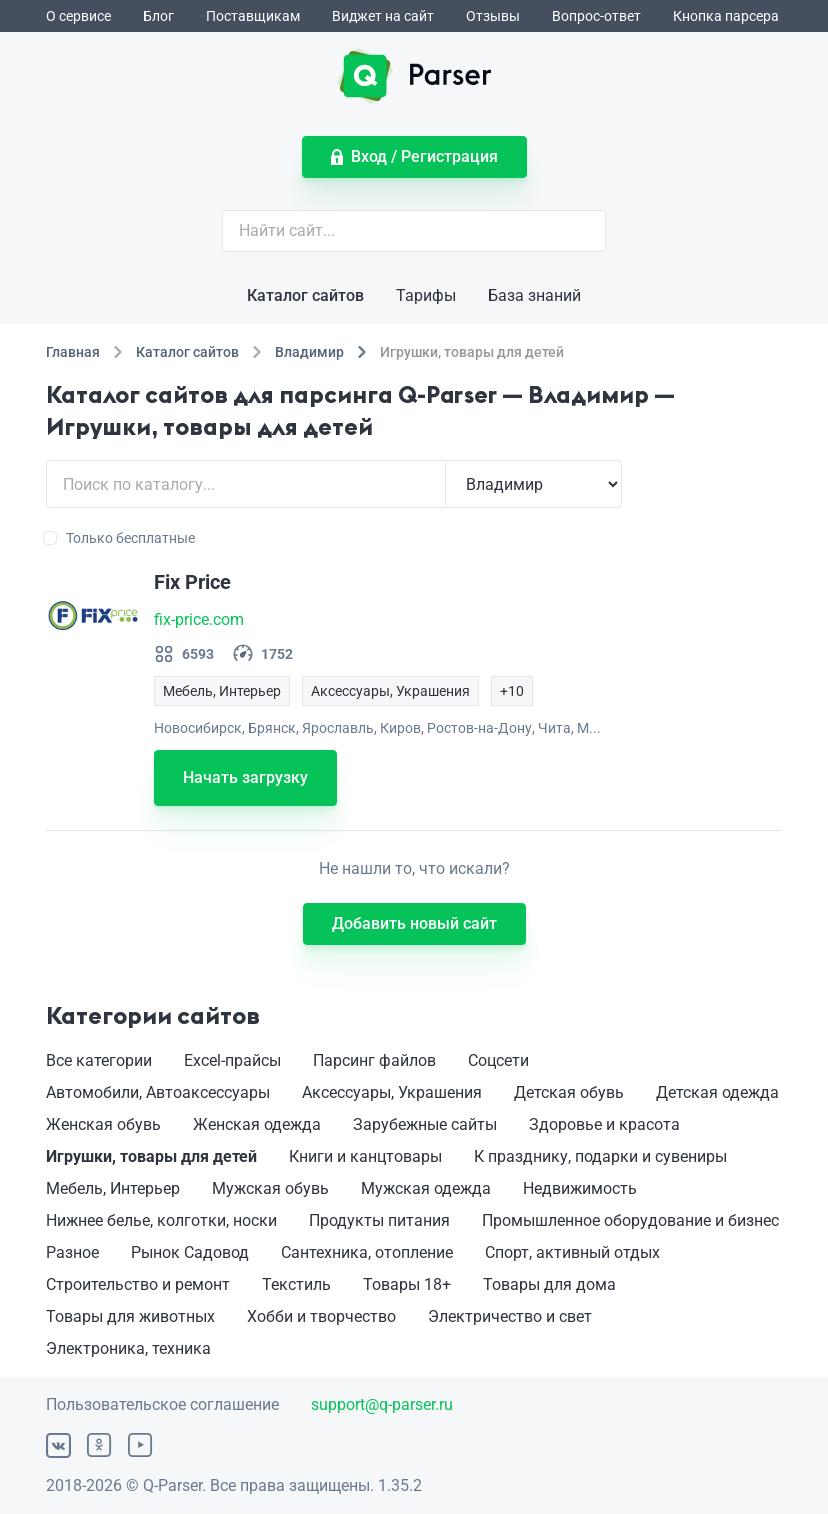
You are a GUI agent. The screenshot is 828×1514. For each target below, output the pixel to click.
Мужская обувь (270, 1188)
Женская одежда (257, 1124)
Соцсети (498, 1060)
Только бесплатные (120, 538)
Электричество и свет (510, 1316)
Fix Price (192, 582)
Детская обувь (569, 1092)
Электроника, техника (128, 1348)
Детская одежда (717, 1092)
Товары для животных (130, 1316)
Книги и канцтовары (365, 1156)
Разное (72, 1252)
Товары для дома (549, 1284)
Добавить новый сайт (414, 923)
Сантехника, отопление (367, 1252)
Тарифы (426, 295)
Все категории (99, 1060)
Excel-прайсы (232, 1060)
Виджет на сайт (383, 16)
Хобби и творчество (321, 1316)
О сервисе (78, 16)
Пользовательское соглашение (162, 1404)
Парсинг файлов (374, 1060)
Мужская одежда (426, 1188)
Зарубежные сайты (425, 1124)
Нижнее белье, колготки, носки (161, 1220)
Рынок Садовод (190, 1252)
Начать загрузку (245, 777)
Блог (158, 16)
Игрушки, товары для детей (151, 1156)
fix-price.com (199, 619)
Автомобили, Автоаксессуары (158, 1092)
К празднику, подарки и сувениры (600, 1156)
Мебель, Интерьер (113, 1188)
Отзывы (493, 16)
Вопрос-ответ (596, 16)
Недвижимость (580, 1188)
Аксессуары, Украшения (392, 1092)
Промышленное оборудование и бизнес (630, 1220)
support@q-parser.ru (382, 1404)
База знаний (534, 295)
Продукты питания (379, 1220)
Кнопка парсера (726, 16)
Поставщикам (253, 16)
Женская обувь (103, 1124)
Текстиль (296, 1284)
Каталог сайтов (305, 295)
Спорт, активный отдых (572, 1252)
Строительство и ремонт (138, 1284)
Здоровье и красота (604, 1124)
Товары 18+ (407, 1284)
